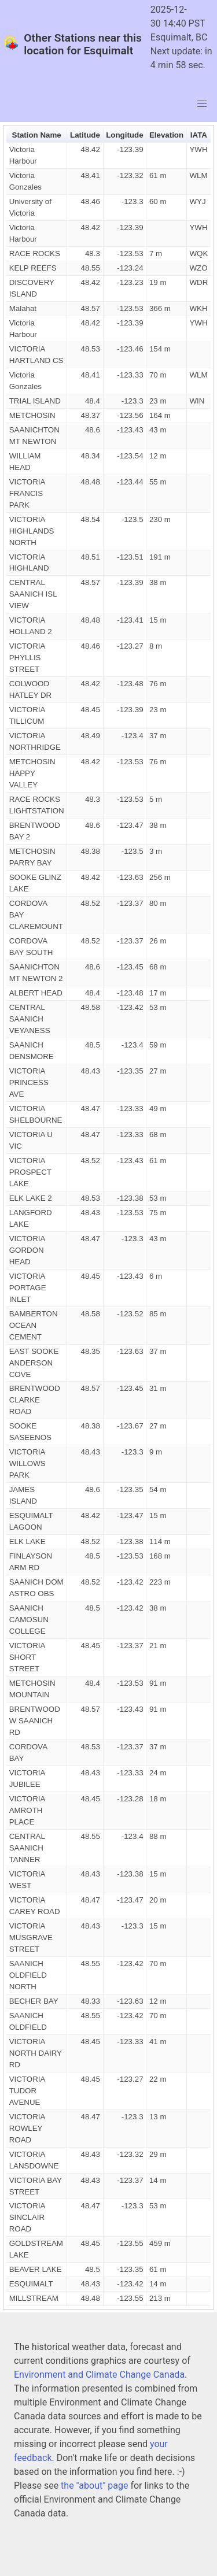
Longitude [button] (124, 135)
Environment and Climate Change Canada (99, 2374)
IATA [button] (198, 135)
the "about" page (94, 2485)
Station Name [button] (36, 135)
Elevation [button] (166, 135)
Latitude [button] (85, 135)
